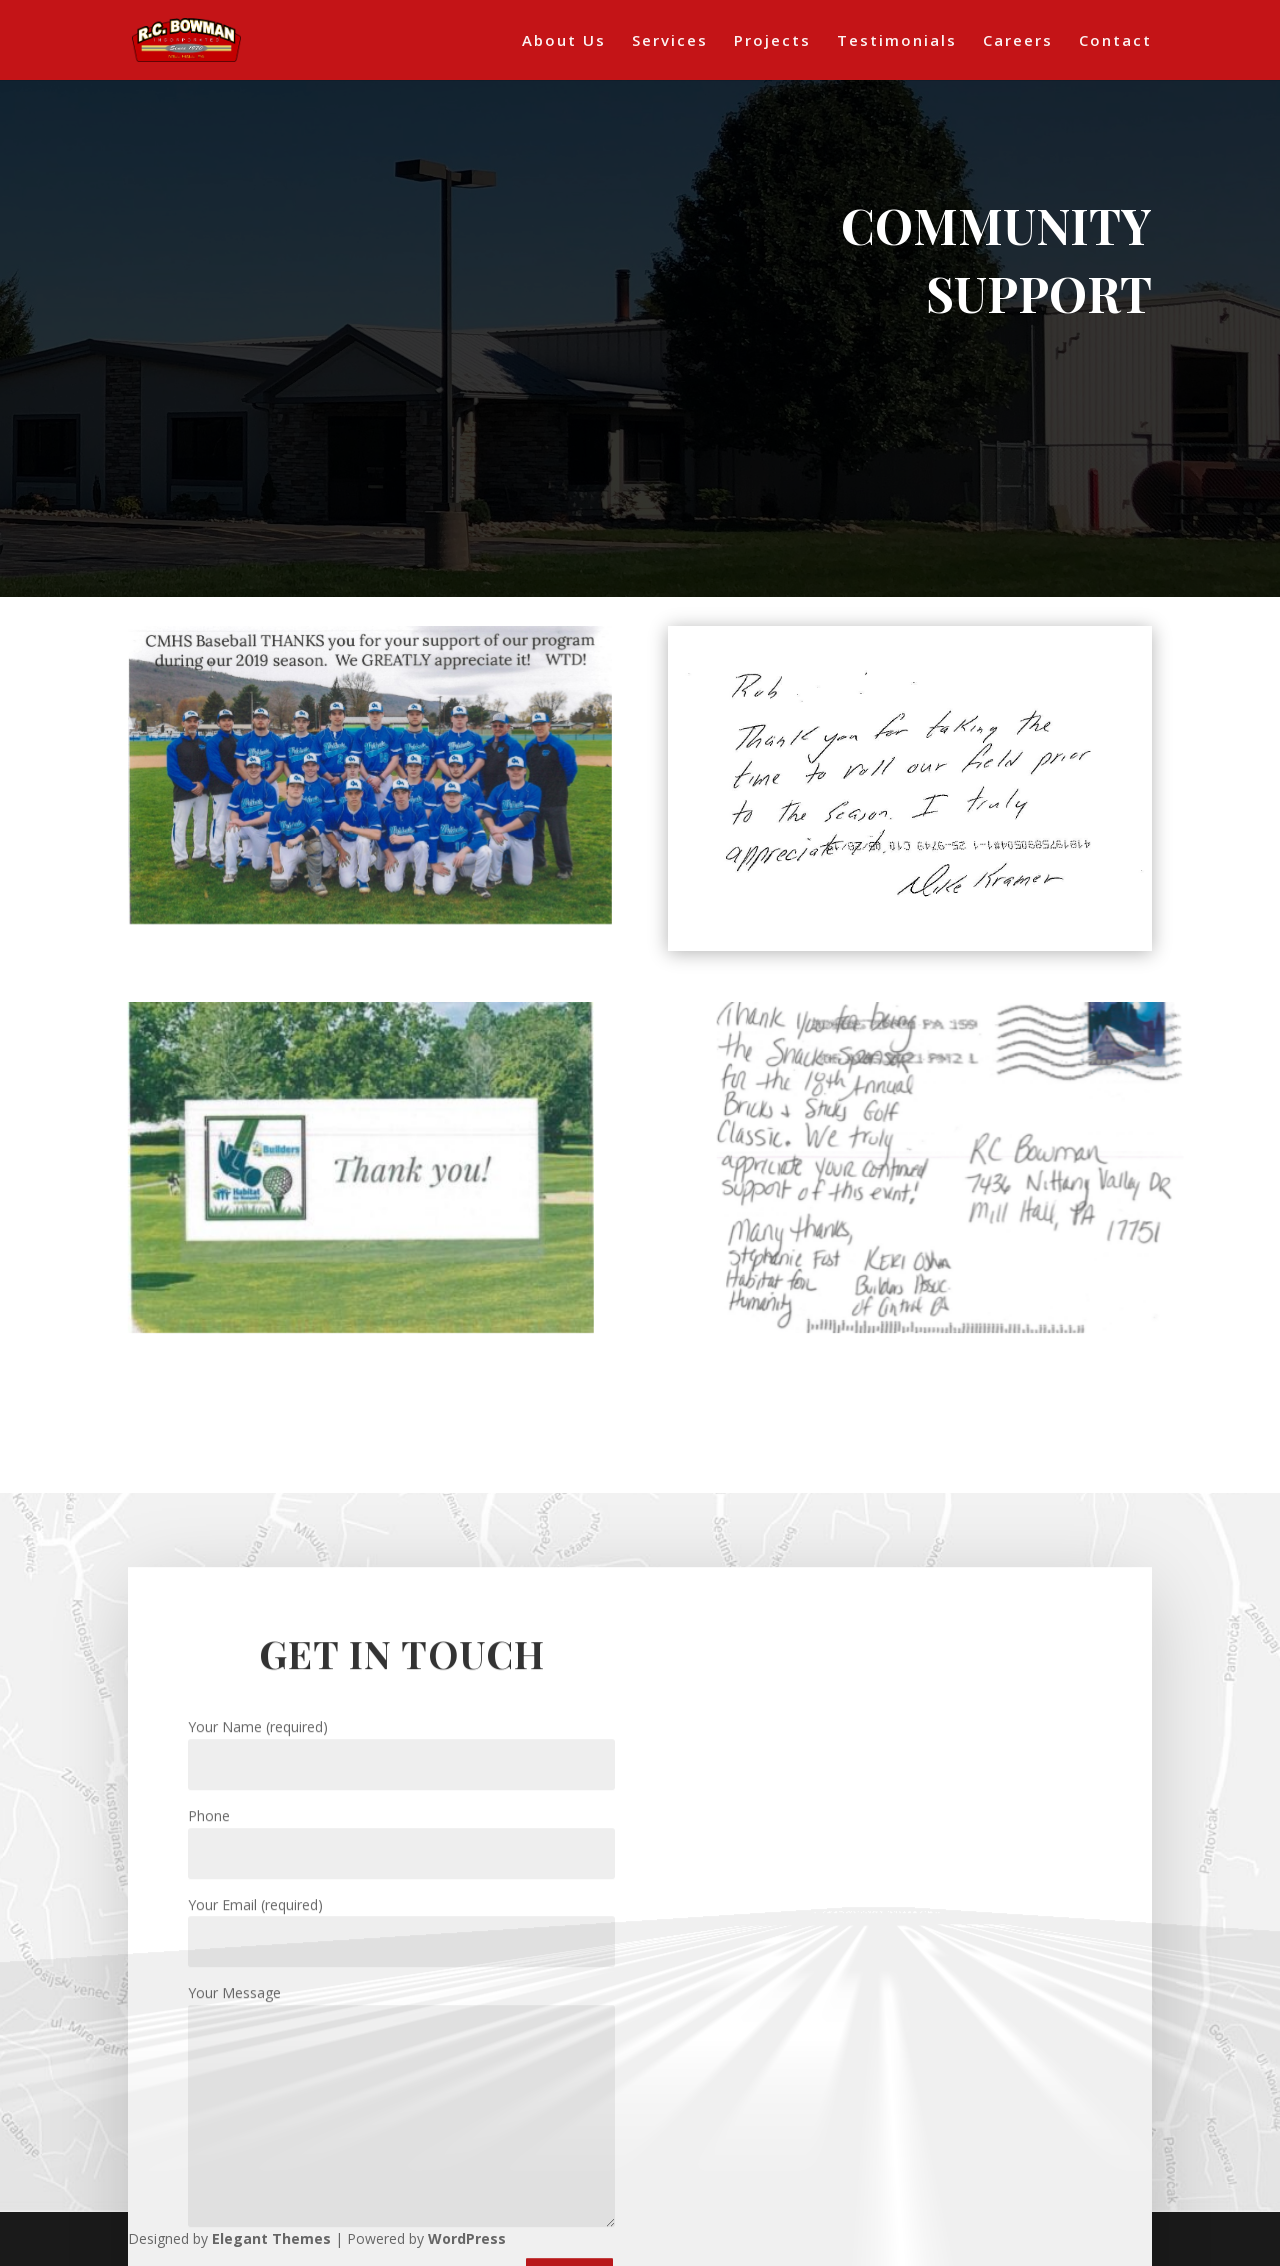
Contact (1115, 41)
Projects (772, 41)
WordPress (467, 2238)
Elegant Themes (271, 2238)
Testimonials (897, 41)
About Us (564, 41)
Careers (1018, 41)
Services (670, 41)
